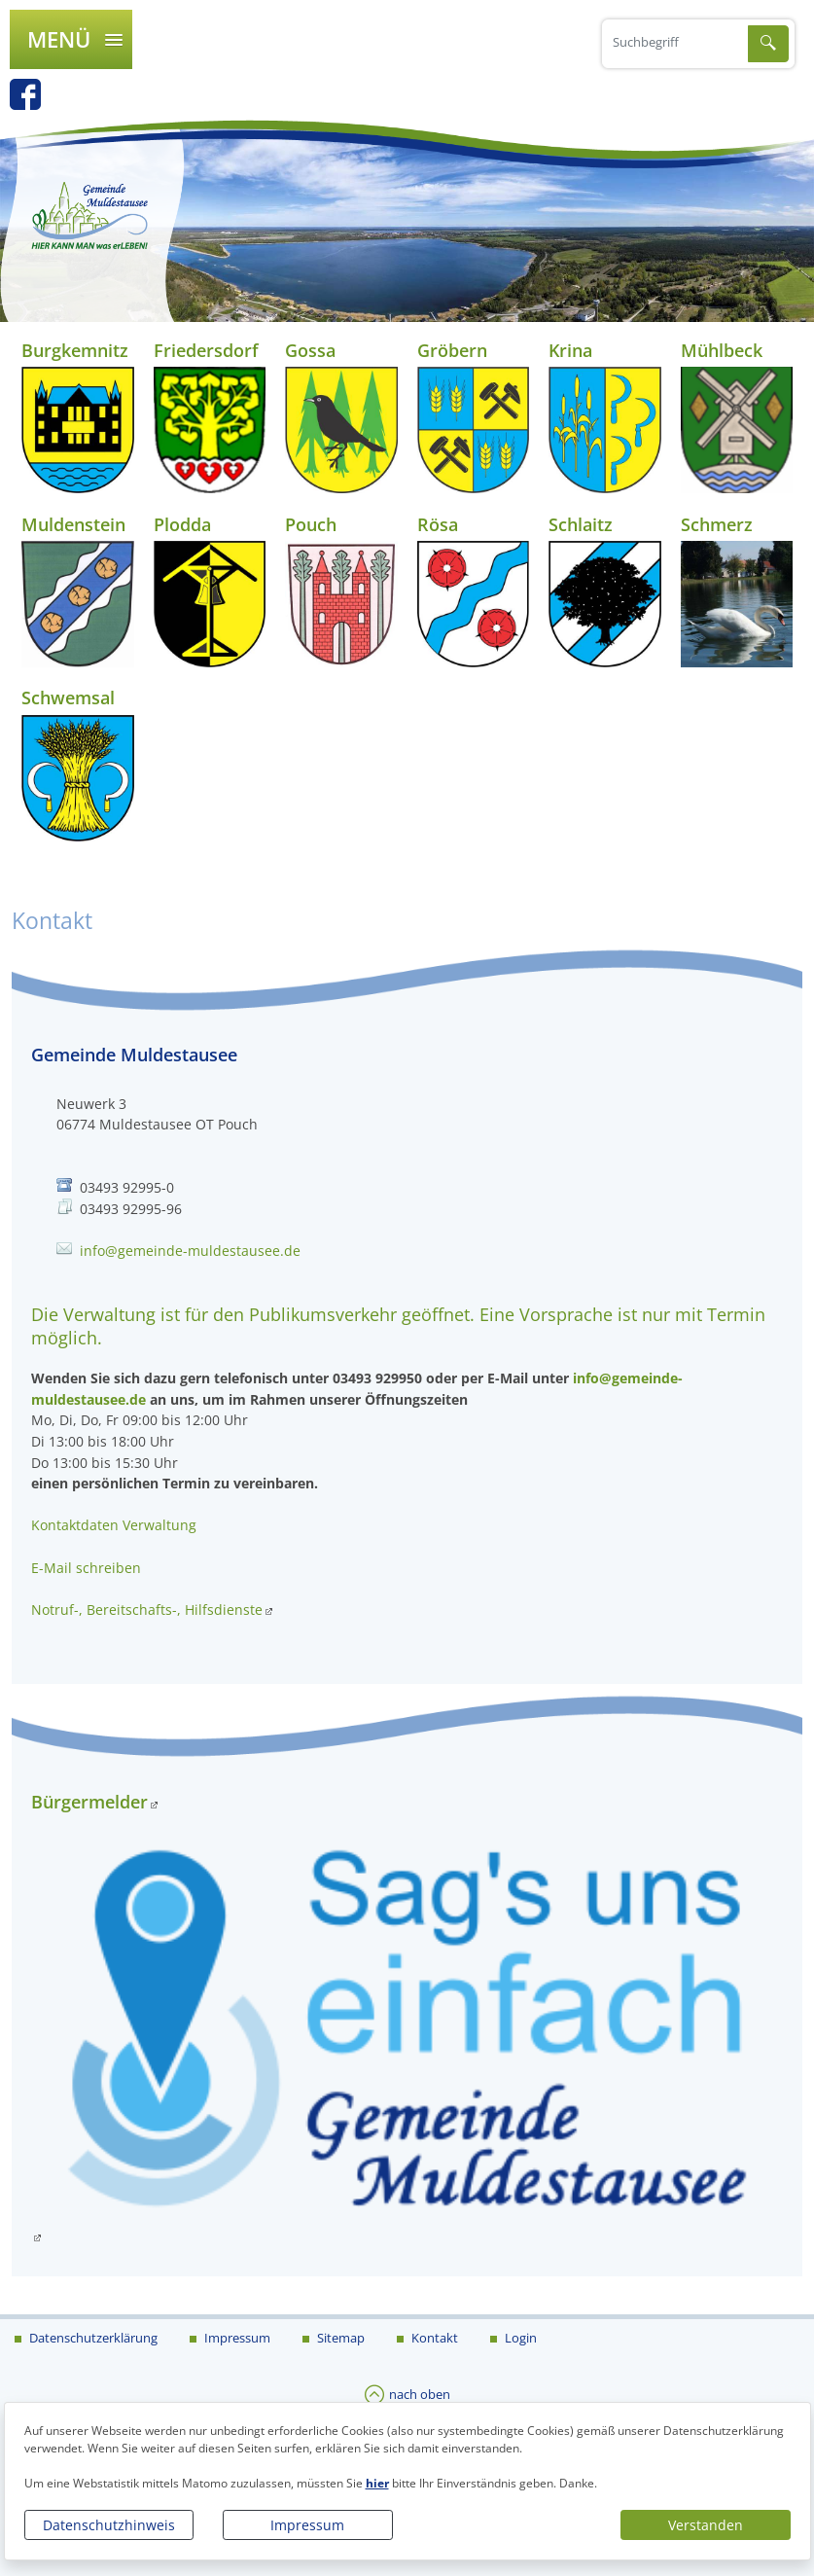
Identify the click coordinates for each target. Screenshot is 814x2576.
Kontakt (433, 2337)
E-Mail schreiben (86, 1567)
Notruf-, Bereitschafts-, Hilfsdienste (147, 1609)
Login (519, 2337)
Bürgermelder (89, 1801)
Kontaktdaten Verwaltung (113, 1525)
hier (377, 2483)
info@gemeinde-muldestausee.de (190, 1250)
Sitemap (339, 2337)
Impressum (307, 2525)
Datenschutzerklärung (92, 2337)
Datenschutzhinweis (109, 2525)
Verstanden (705, 2525)
